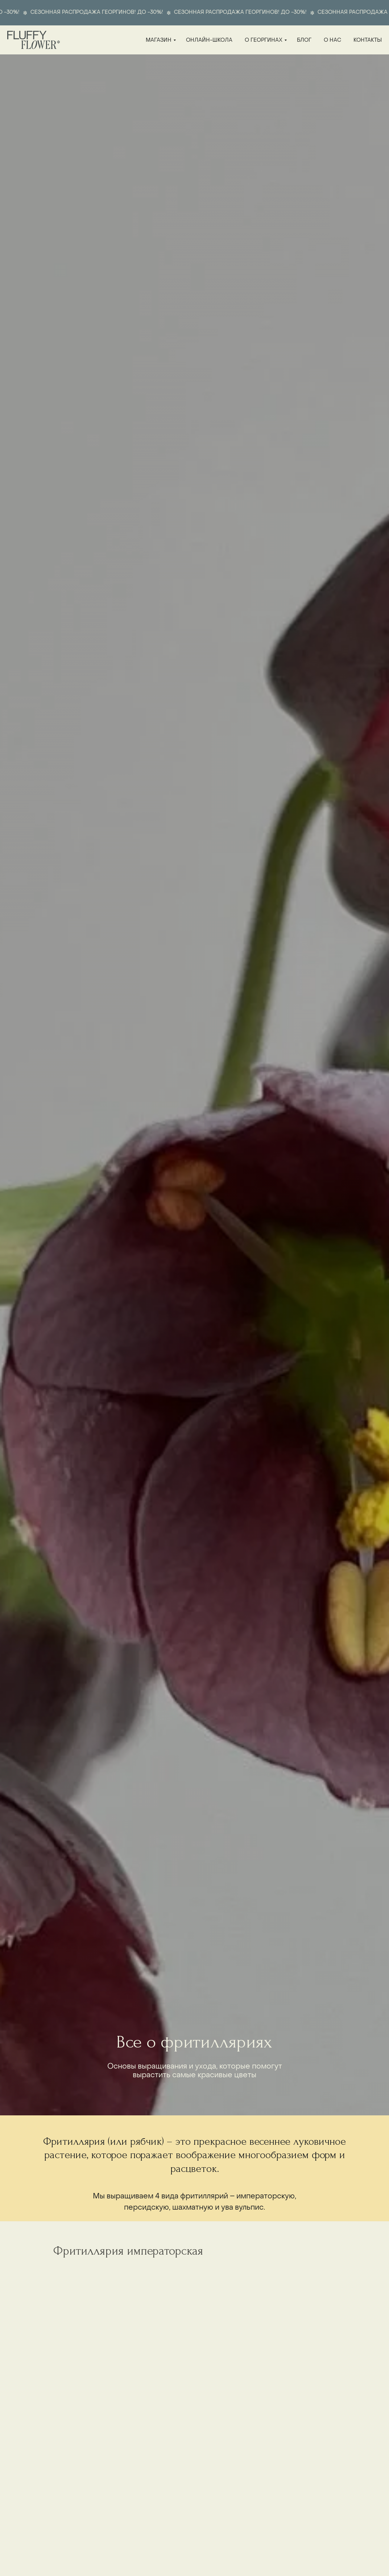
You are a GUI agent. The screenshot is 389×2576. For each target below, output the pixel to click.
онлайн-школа (209, 40)
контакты (367, 40)
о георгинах (263, 40)
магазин (158, 40)
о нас (332, 40)
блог (304, 40)
